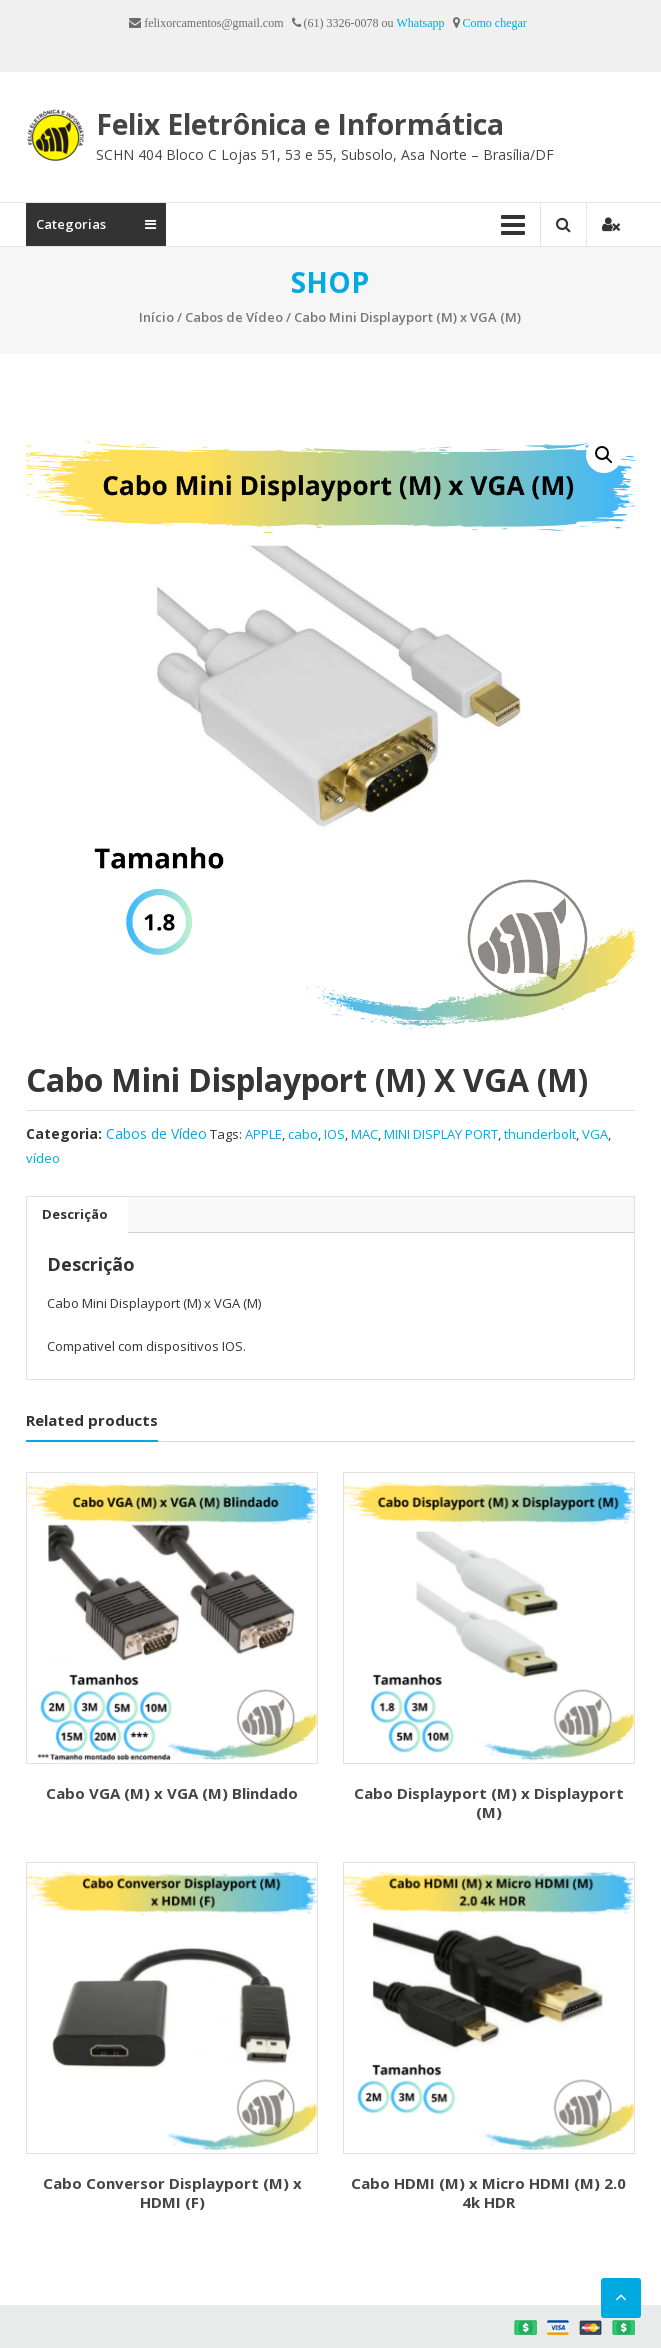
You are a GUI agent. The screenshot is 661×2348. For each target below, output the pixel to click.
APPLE (263, 1134)
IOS (334, 1134)
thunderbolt (540, 1134)
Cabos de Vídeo (234, 317)
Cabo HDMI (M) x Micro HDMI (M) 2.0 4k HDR (488, 2193)
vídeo (43, 1158)
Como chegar (495, 23)
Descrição (75, 1214)
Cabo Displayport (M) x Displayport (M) (489, 1803)
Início (156, 317)
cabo (303, 1134)
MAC (364, 1134)
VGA (595, 1134)
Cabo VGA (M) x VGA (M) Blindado (172, 1793)
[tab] (75, 1215)
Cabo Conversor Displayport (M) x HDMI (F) (172, 2193)
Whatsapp (421, 23)
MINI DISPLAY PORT (441, 1134)
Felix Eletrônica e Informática (300, 124)
